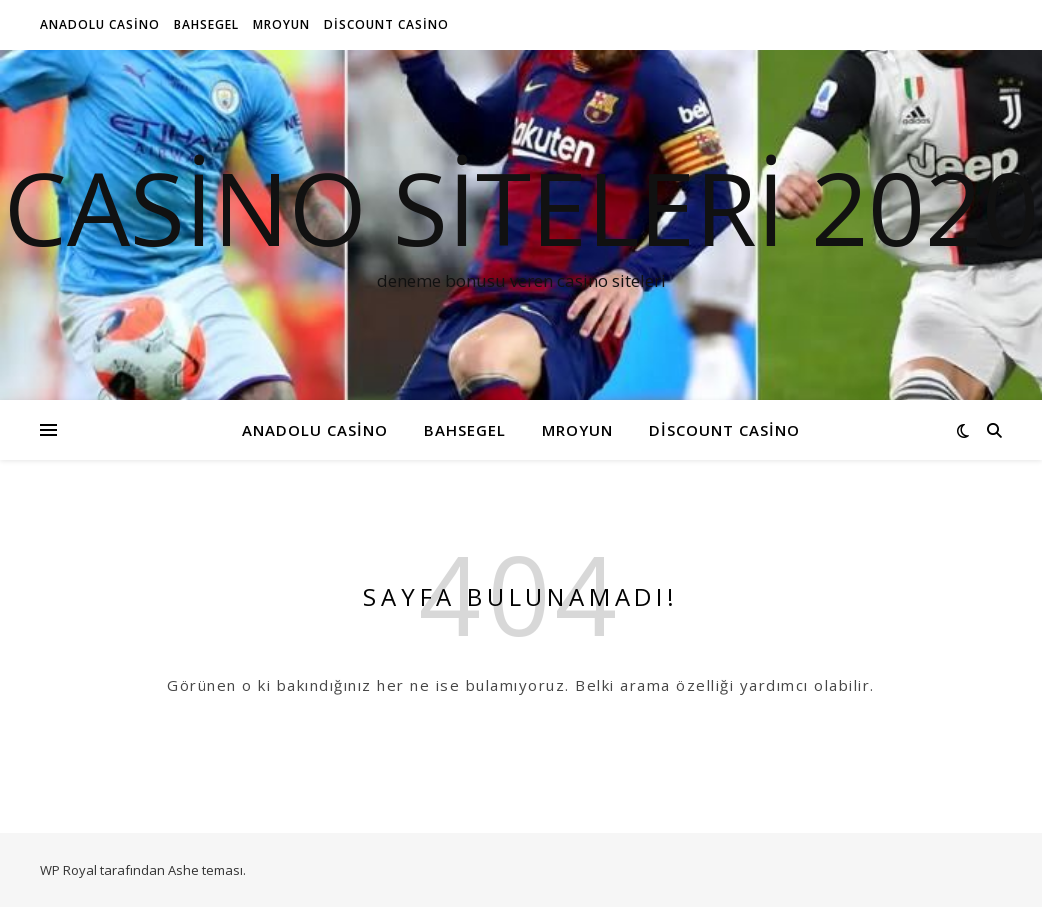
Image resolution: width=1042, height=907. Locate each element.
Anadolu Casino (100, 24)
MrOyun (281, 24)
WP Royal (68, 870)
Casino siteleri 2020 (521, 207)
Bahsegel (206, 24)
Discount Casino (386, 24)
